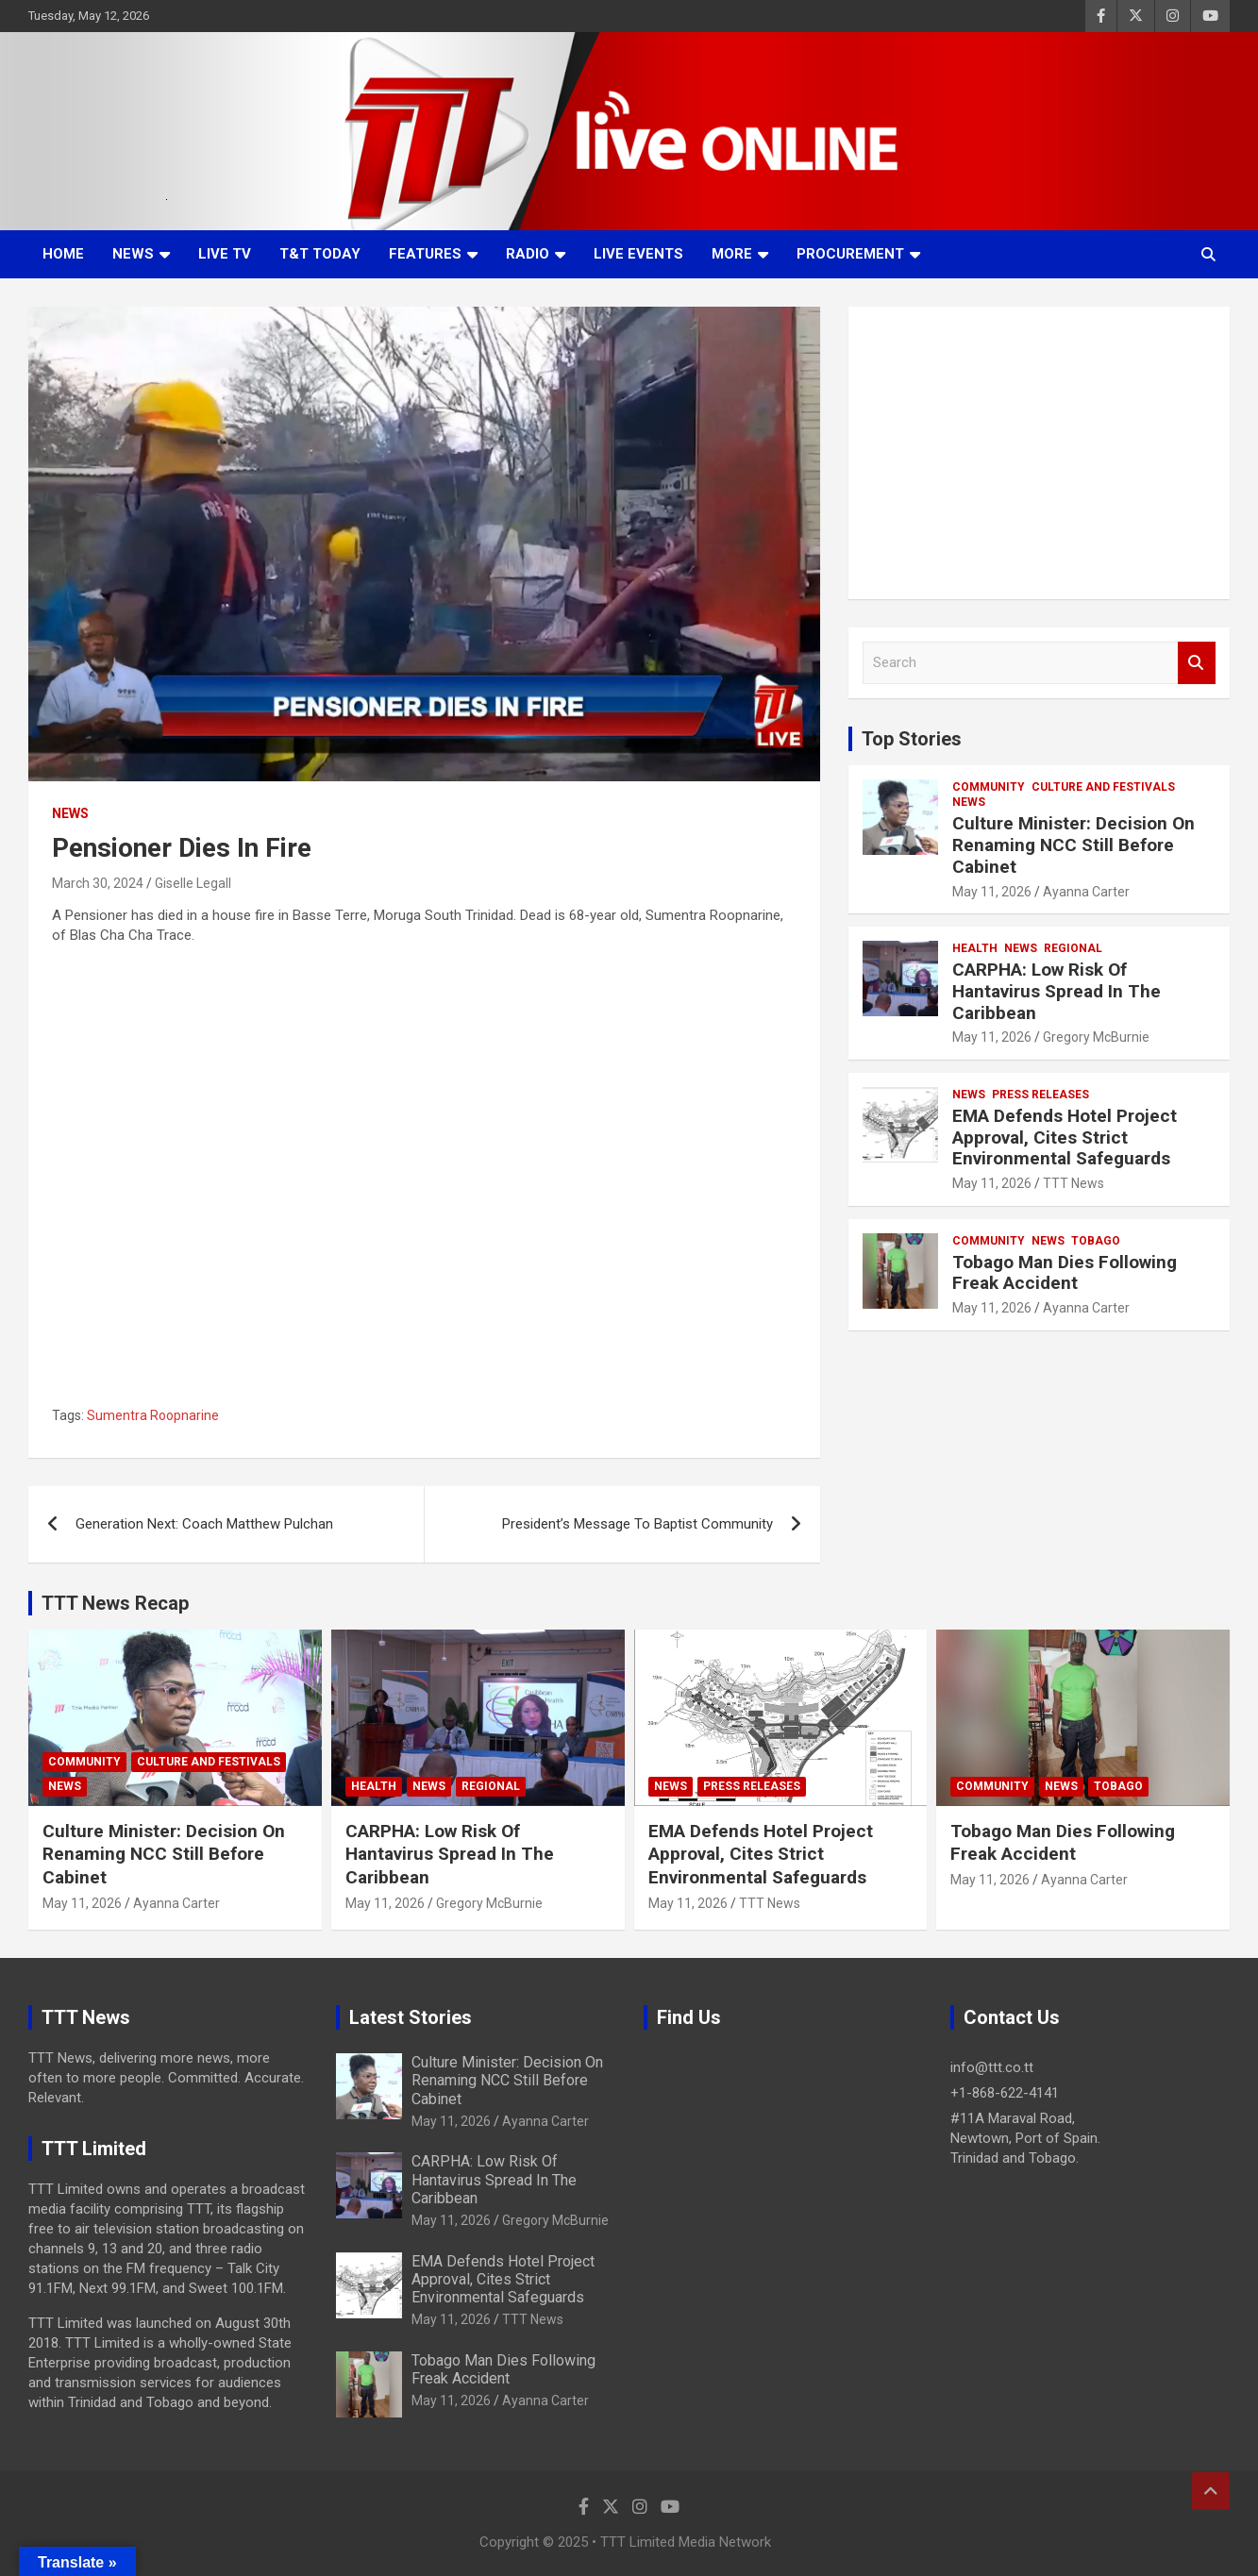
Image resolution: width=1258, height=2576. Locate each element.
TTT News (1073, 1183)
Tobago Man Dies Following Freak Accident (1064, 1273)
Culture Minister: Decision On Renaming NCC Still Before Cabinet (1073, 845)
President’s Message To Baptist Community (637, 1523)
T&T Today (320, 253)
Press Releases (1040, 1094)
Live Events (638, 253)
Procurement (850, 253)
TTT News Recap (115, 1603)
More (732, 253)
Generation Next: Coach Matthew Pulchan (204, 1523)
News (133, 253)
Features (425, 253)
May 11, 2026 (992, 891)
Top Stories (912, 739)
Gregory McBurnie (1096, 1037)
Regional (1073, 948)
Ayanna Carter (1086, 891)
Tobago (1095, 1240)
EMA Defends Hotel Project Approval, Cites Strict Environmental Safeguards (1064, 1137)
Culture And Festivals (1103, 787)
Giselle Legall (193, 883)
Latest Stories (410, 2017)
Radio (527, 253)
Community (988, 787)
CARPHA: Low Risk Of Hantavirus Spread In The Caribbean (1056, 991)
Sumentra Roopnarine (153, 1415)
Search (1197, 663)
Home (63, 253)
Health (975, 948)
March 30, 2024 (97, 883)
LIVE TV (224, 253)
